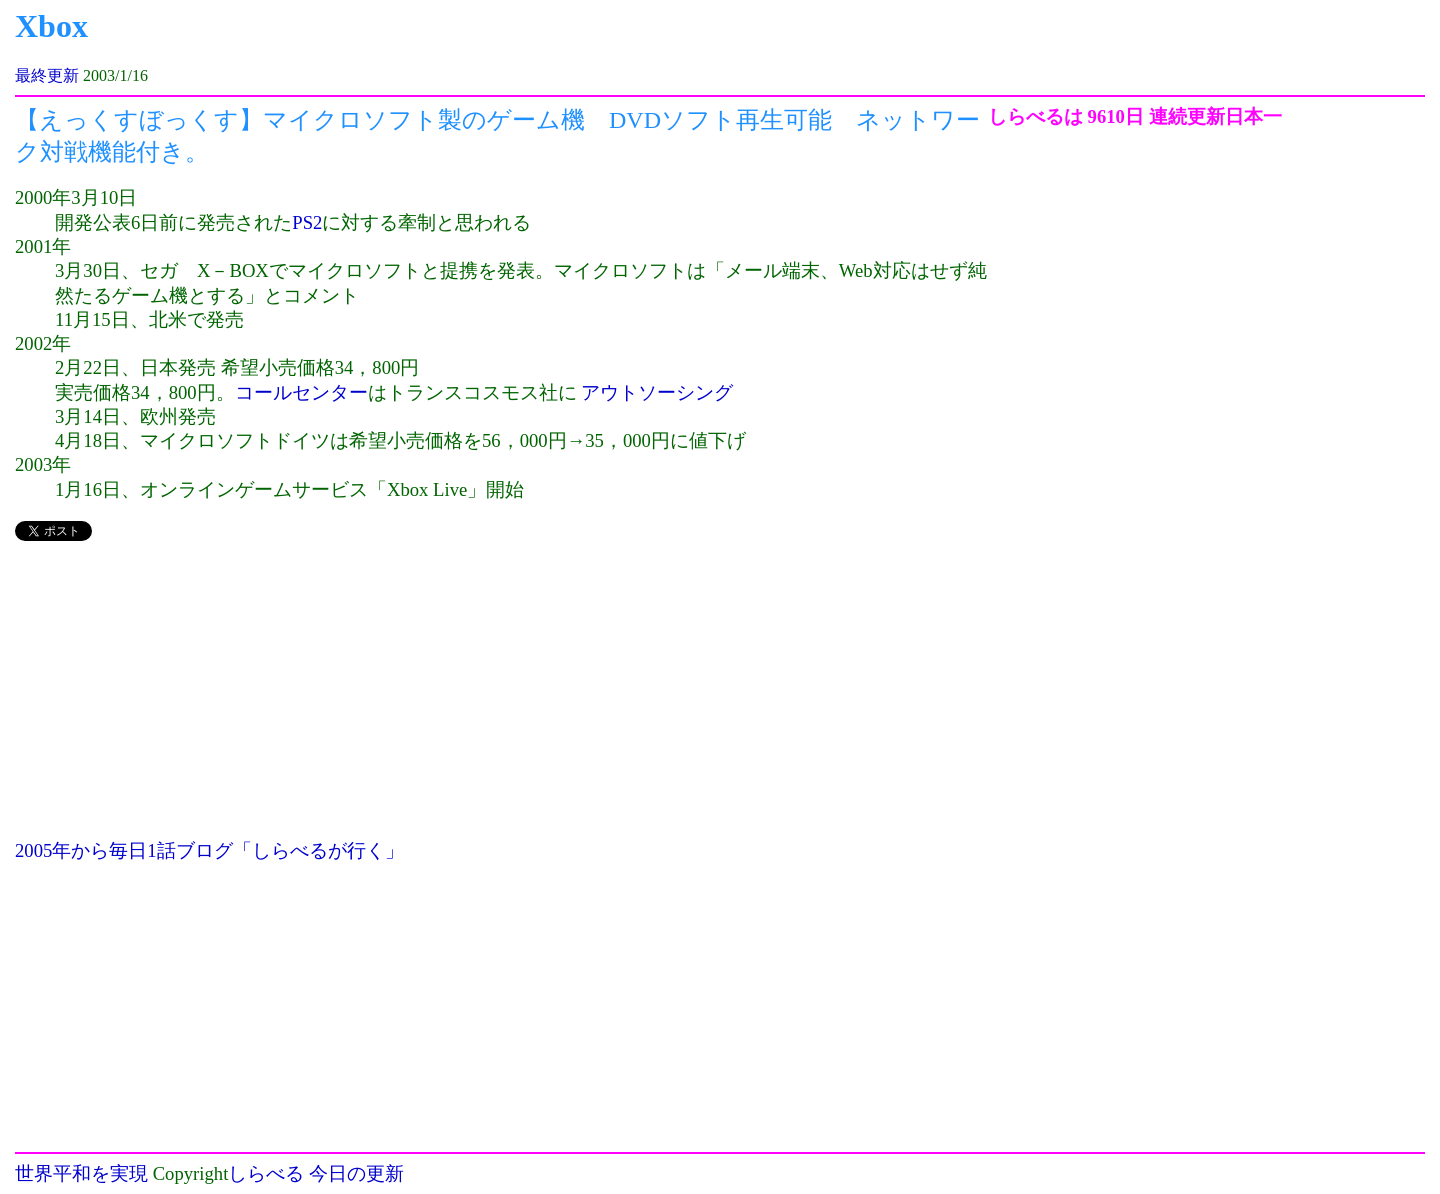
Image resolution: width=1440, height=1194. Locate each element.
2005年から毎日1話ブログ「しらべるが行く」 (209, 850)
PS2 (307, 222)
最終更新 (47, 75)
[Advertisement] (501, 699)
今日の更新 (356, 1173)
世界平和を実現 (81, 1173)
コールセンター (301, 392)
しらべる (266, 1173)
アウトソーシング (657, 392)
